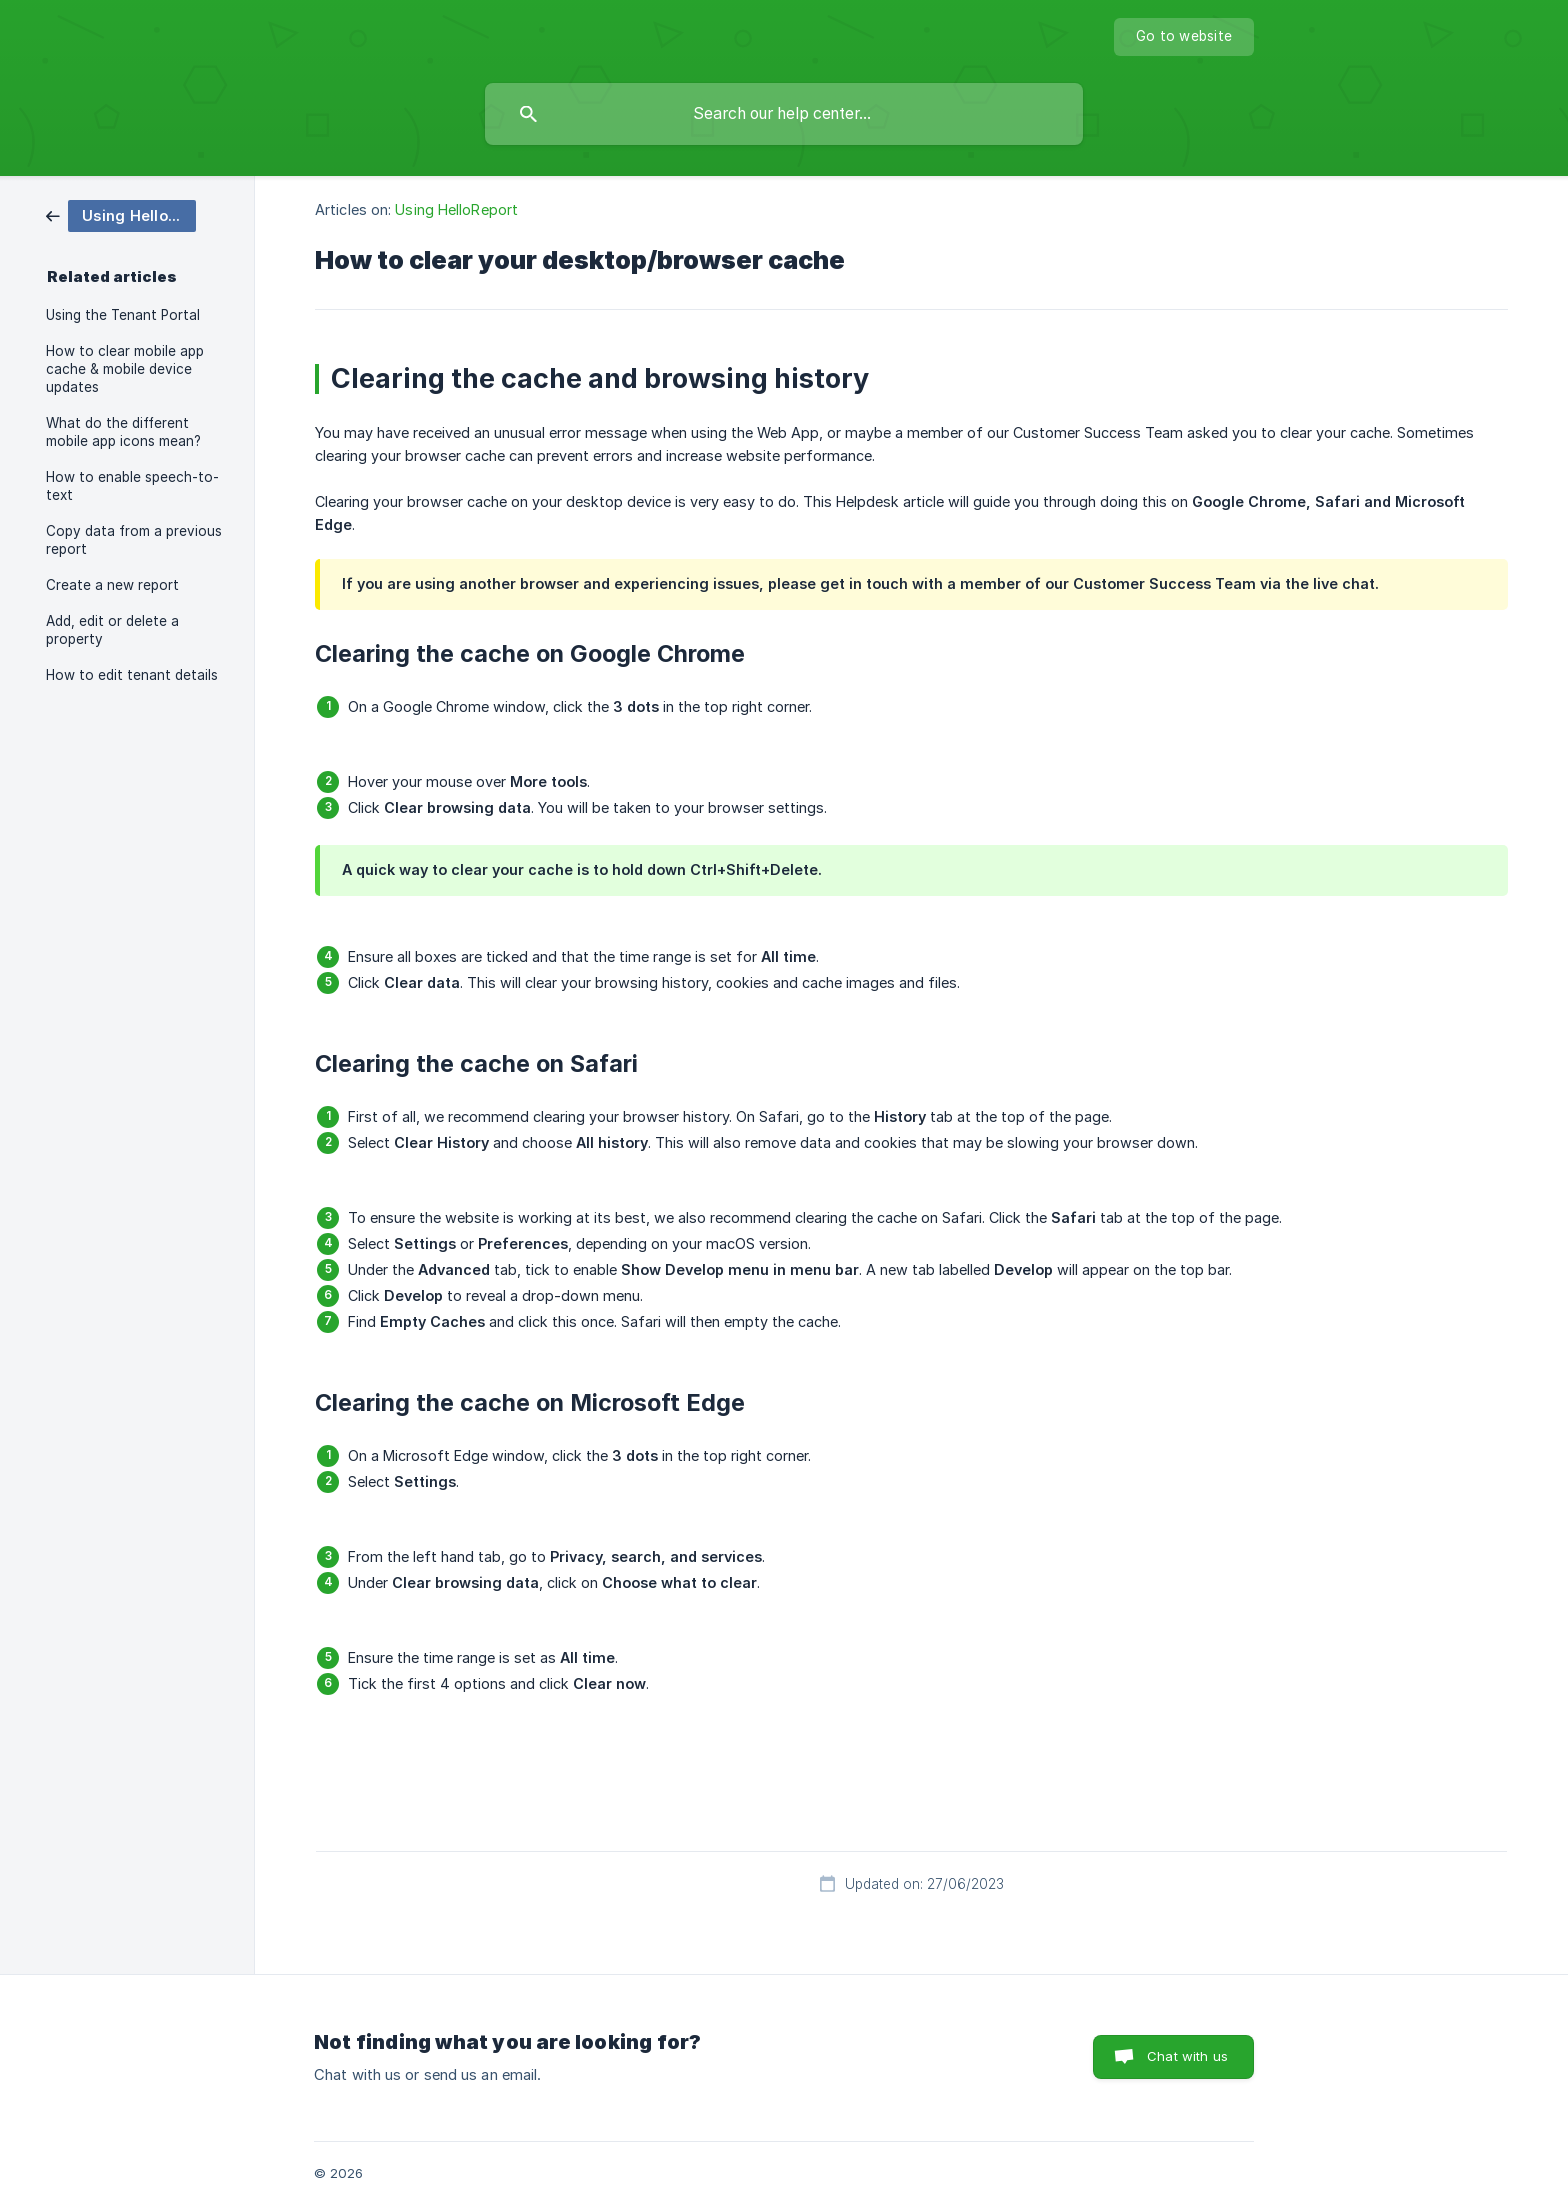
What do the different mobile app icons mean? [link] (123, 432)
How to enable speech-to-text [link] (132, 486)
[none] (1184, 37)
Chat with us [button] (1187, 2056)
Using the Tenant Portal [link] (123, 315)
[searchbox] (784, 114)
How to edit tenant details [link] (132, 675)
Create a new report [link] (112, 585)
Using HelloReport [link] (456, 209)
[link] (121, 214)
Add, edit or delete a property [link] (112, 630)
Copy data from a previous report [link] (134, 540)
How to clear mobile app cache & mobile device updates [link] (125, 369)
